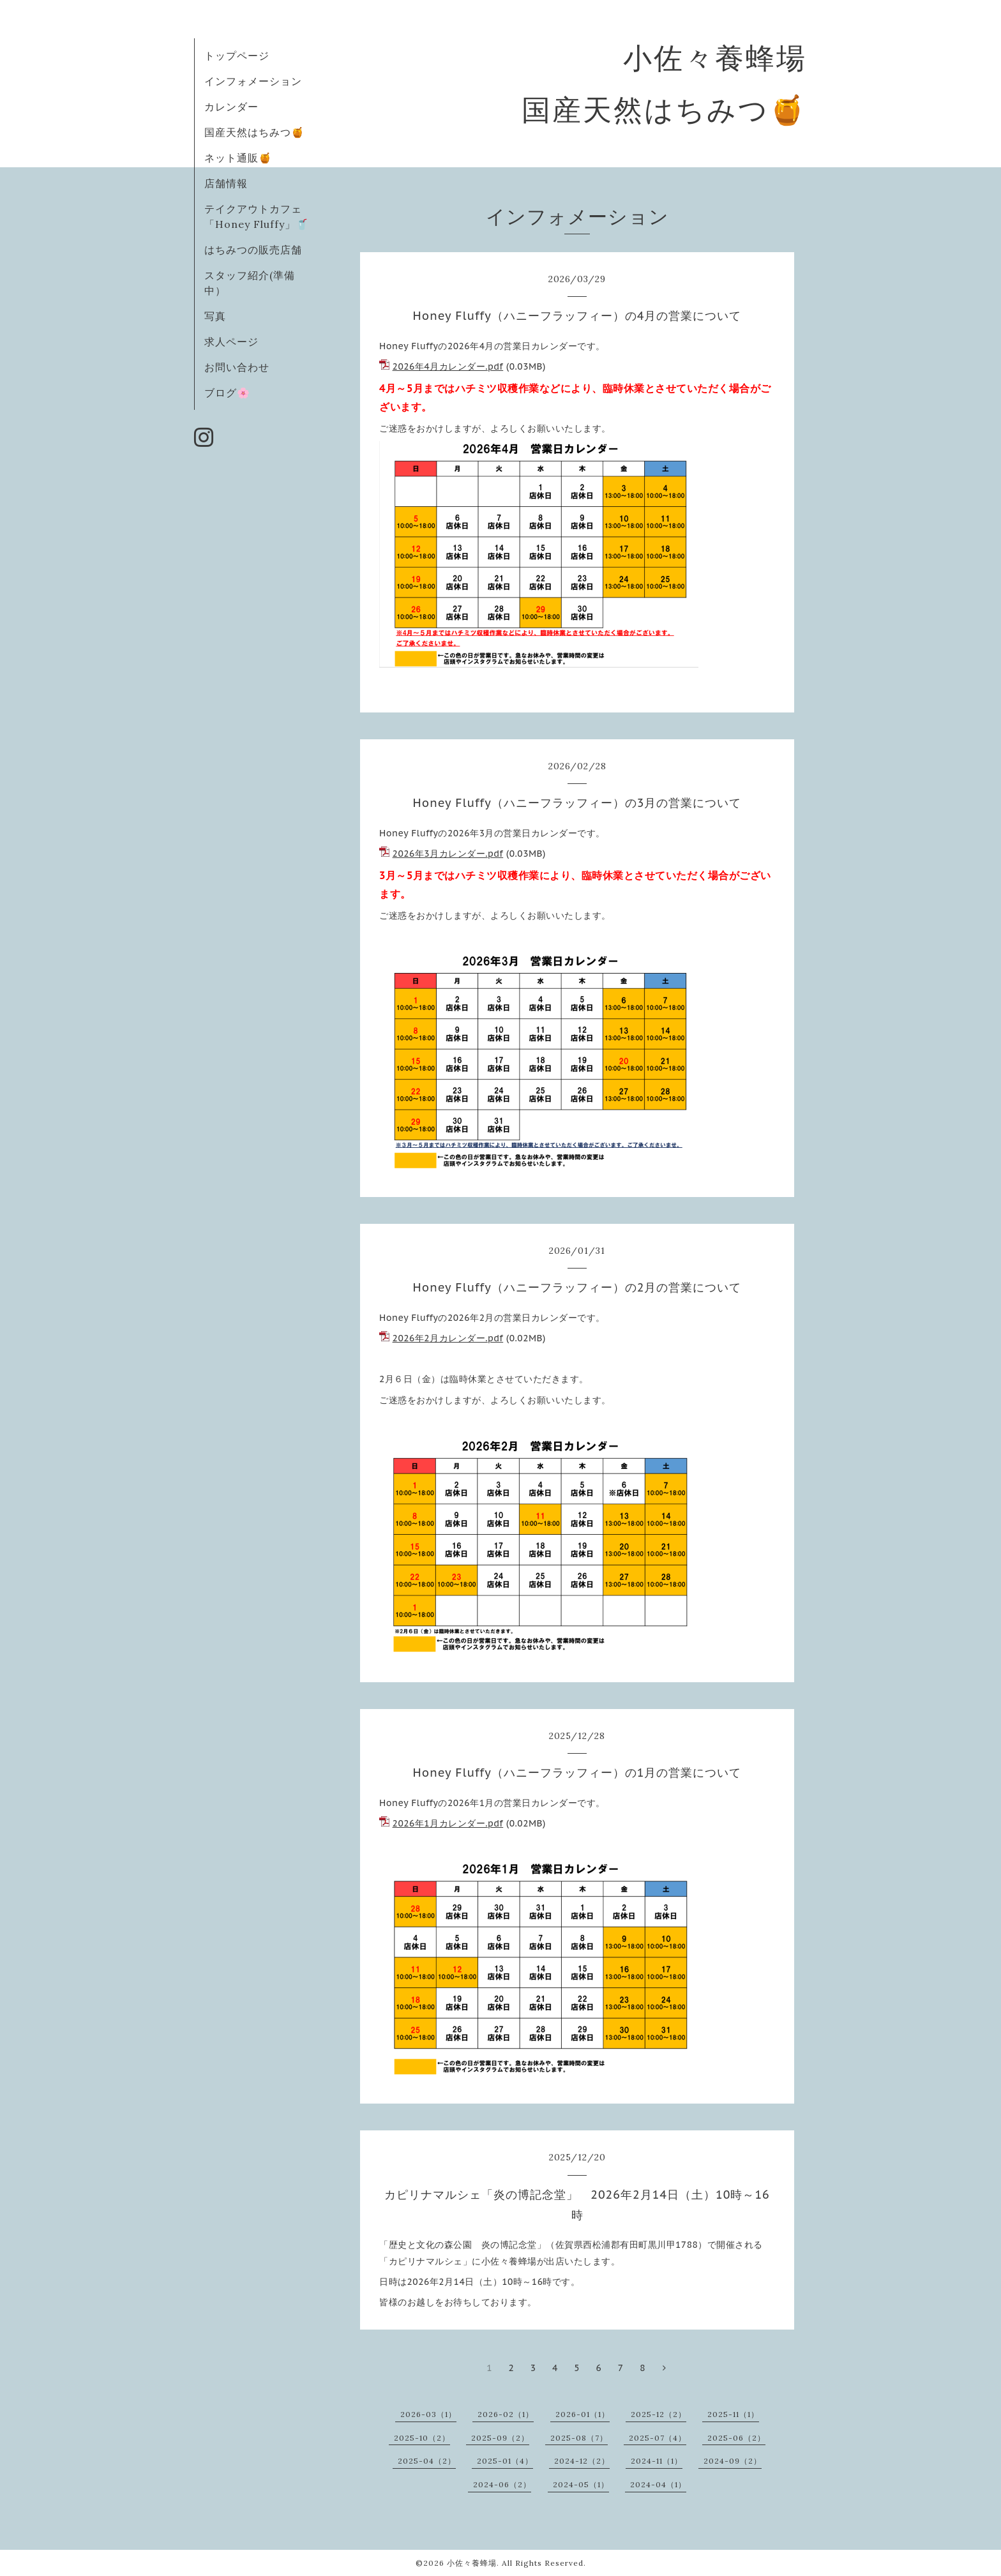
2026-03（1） (428, 2414)
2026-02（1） (506, 2414)
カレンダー (231, 106)
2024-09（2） (733, 2461)
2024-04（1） (658, 2484)
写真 (215, 316)
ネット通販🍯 (238, 157)
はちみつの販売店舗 (253, 249)
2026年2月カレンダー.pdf (448, 1338)
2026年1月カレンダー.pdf (448, 1823)
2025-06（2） (736, 2438)
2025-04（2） (427, 2461)
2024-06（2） (502, 2484)
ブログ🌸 (227, 392)
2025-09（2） (500, 2438)
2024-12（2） (582, 2461)
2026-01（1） (582, 2414)
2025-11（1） (733, 2414)
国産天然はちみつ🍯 (254, 132)
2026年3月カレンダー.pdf (448, 853)
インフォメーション (253, 81)
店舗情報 (226, 183)
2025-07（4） (657, 2438)
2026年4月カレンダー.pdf (448, 366)
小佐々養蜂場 (472, 2563)
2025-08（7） (579, 2438)
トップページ (236, 55)
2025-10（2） (422, 2438)
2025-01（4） (505, 2461)
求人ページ (231, 341)
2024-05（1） (581, 2484)
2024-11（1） (656, 2461)
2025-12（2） (658, 2414)
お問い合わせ (236, 367)
